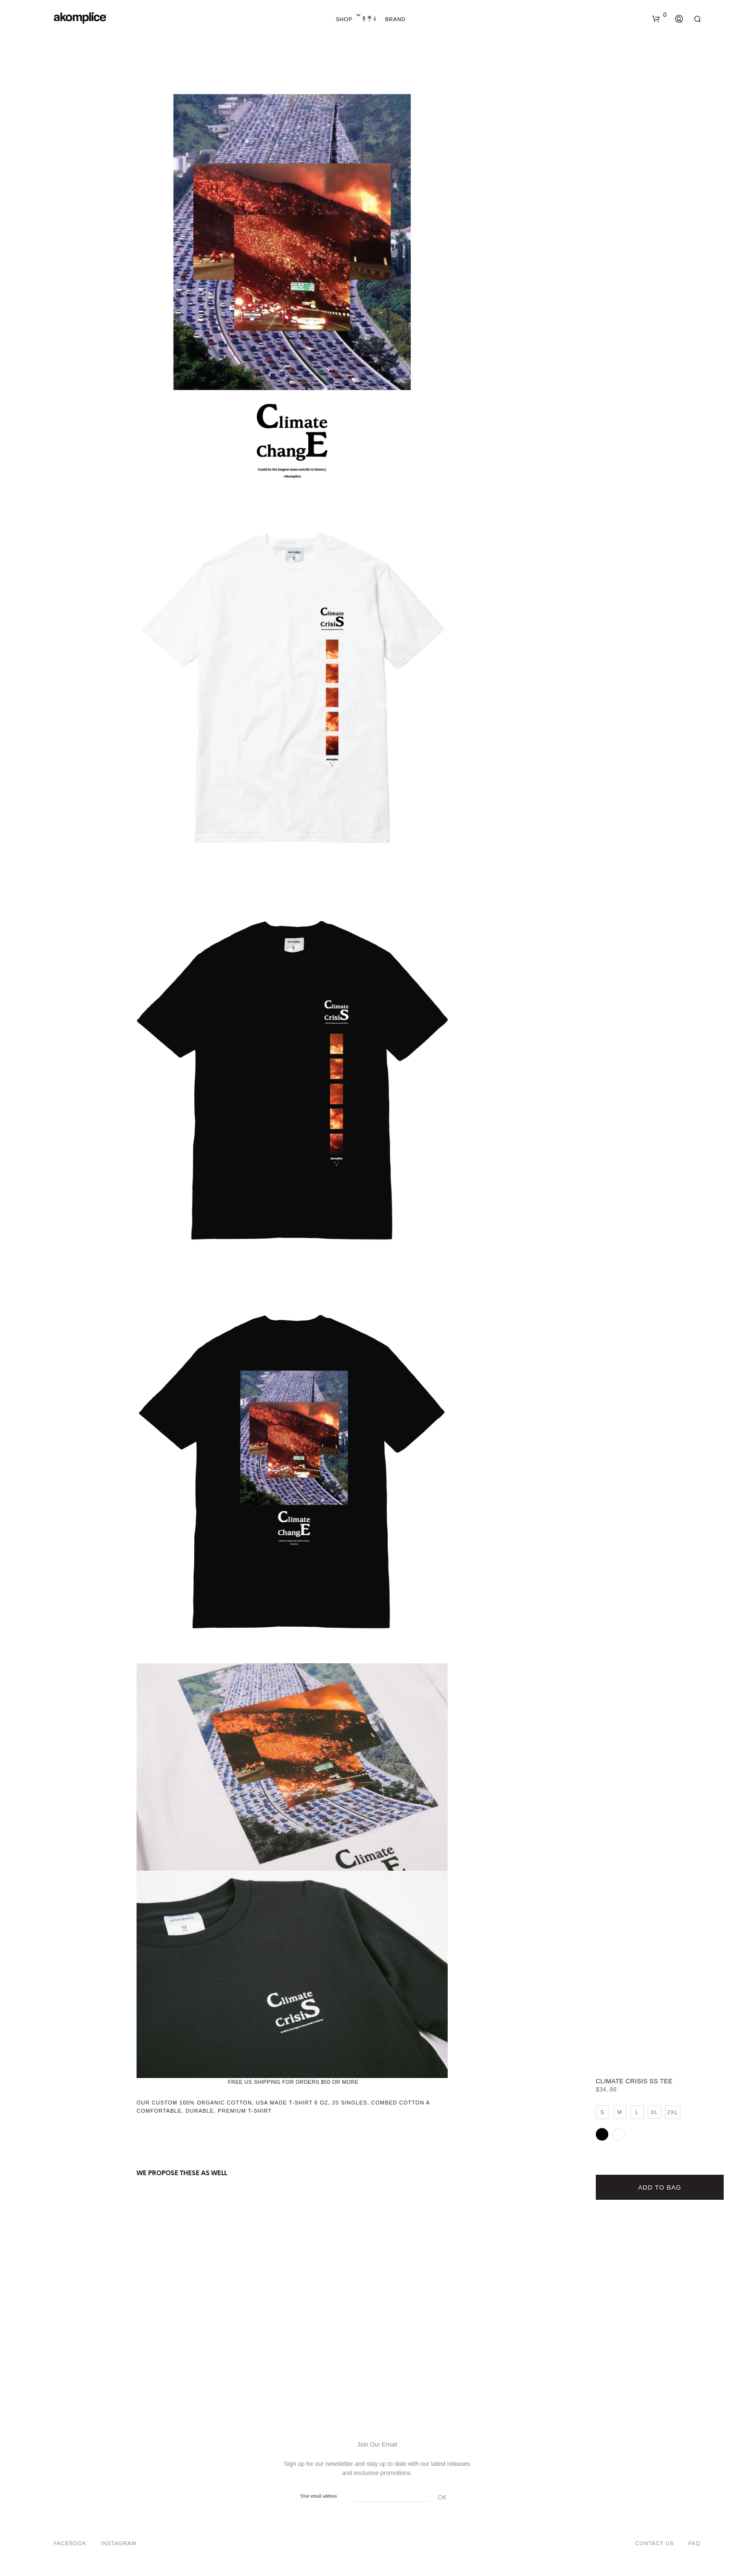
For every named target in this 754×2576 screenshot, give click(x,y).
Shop (344, 19)
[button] (659, 15)
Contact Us (654, 2543)
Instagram (119, 2543)
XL (654, 2112)
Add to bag (659, 2187)
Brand (395, 19)
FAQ (694, 2543)
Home (369, 19)
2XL (672, 2112)
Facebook (70, 2543)
